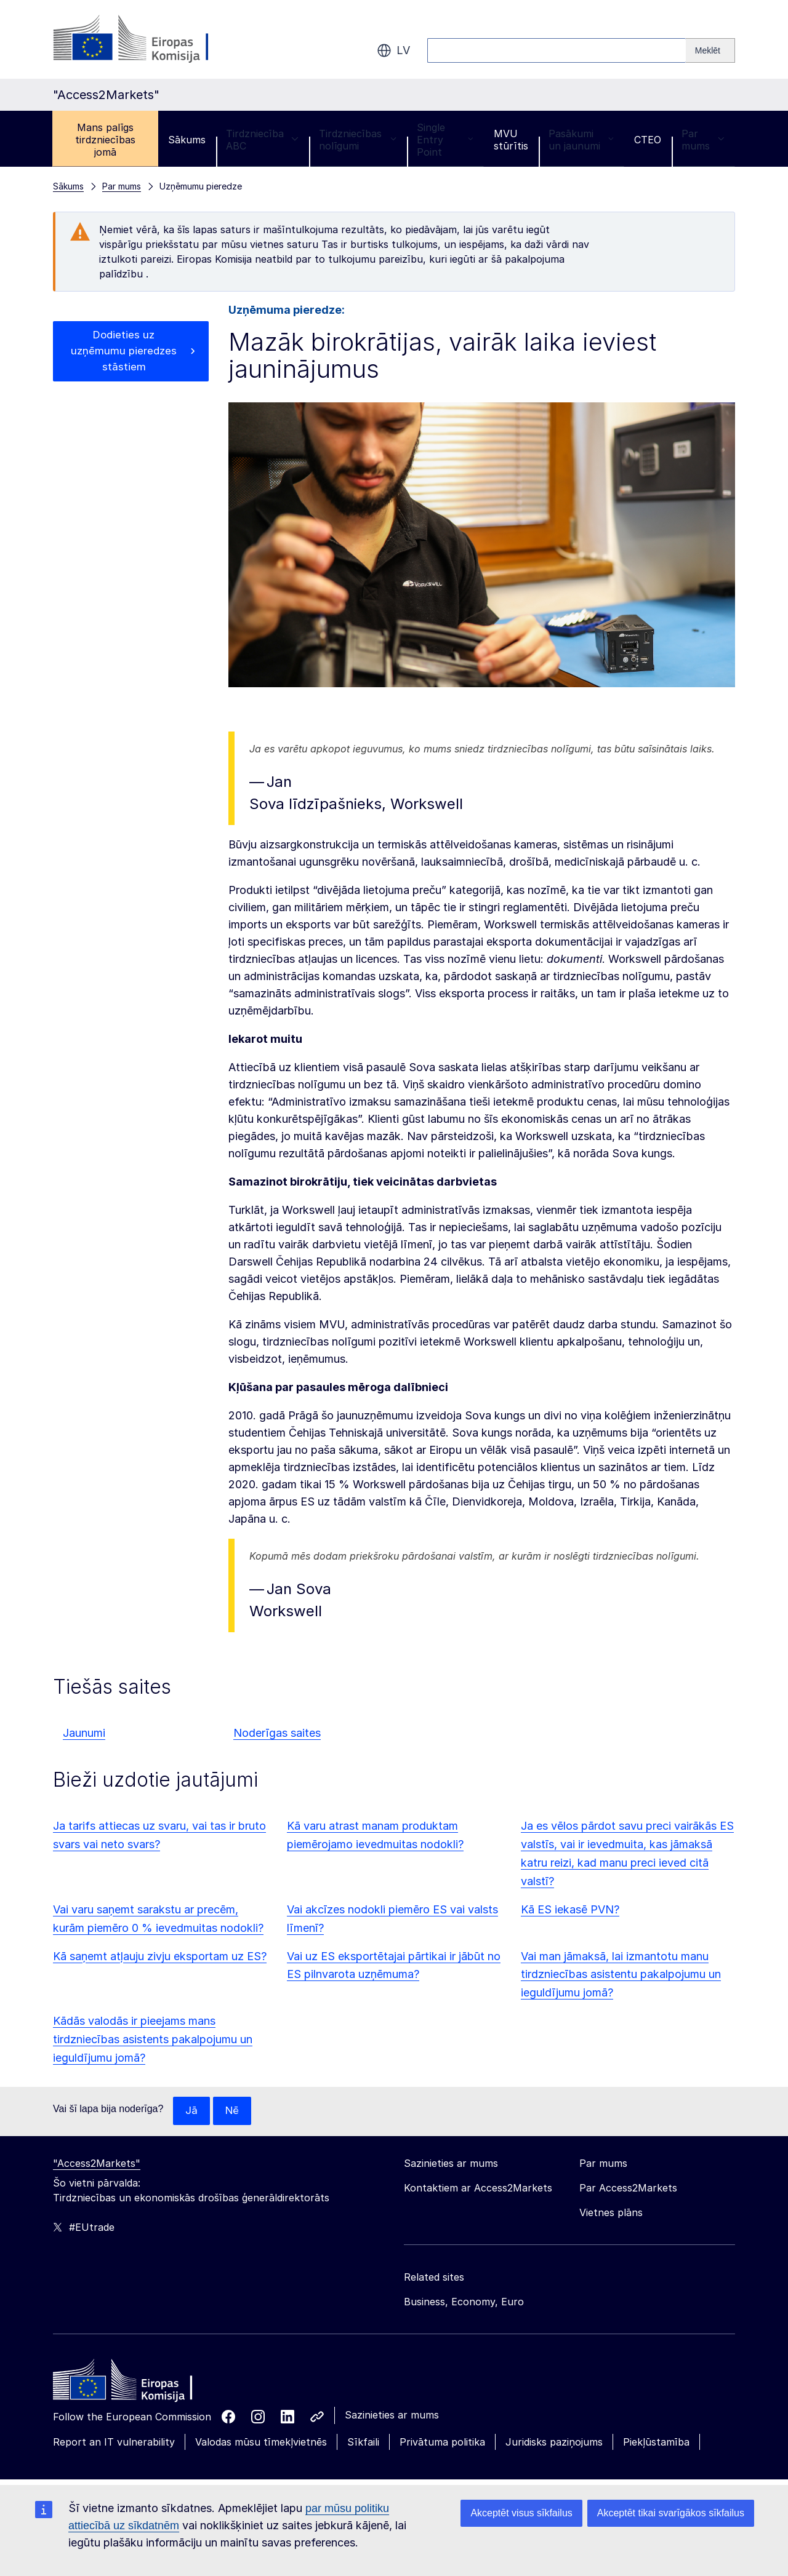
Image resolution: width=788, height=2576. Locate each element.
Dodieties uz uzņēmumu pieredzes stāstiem (124, 353)
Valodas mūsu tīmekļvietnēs (261, 2442)
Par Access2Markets (628, 2188)
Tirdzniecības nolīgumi (357, 139)
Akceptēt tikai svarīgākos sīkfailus (670, 2513)
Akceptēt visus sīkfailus (521, 2513)
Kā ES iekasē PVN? (570, 1909)
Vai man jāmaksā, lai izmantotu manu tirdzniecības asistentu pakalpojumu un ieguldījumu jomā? (621, 1975)
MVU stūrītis (511, 139)
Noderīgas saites (277, 1732)
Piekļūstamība (656, 2442)
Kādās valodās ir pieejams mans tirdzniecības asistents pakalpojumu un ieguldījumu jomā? (152, 2039)
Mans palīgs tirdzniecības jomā (105, 139)
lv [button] (393, 50)
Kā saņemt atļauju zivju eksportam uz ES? (160, 1956)
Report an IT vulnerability (114, 2442)
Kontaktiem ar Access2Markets (478, 2188)
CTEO (647, 140)
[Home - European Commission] (142, 2383)
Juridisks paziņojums (554, 2442)
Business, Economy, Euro (464, 2302)
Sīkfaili (363, 2442)
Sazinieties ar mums (392, 2415)
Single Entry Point (445, 139)
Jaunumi (84, 1732)
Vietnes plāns (611, 2213)
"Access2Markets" (96, 2164)
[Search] (710, 50)
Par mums (703, 139)
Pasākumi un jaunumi (581, 139)
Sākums (187, 140)
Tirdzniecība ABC (262, 139)
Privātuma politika (442, 2442)
